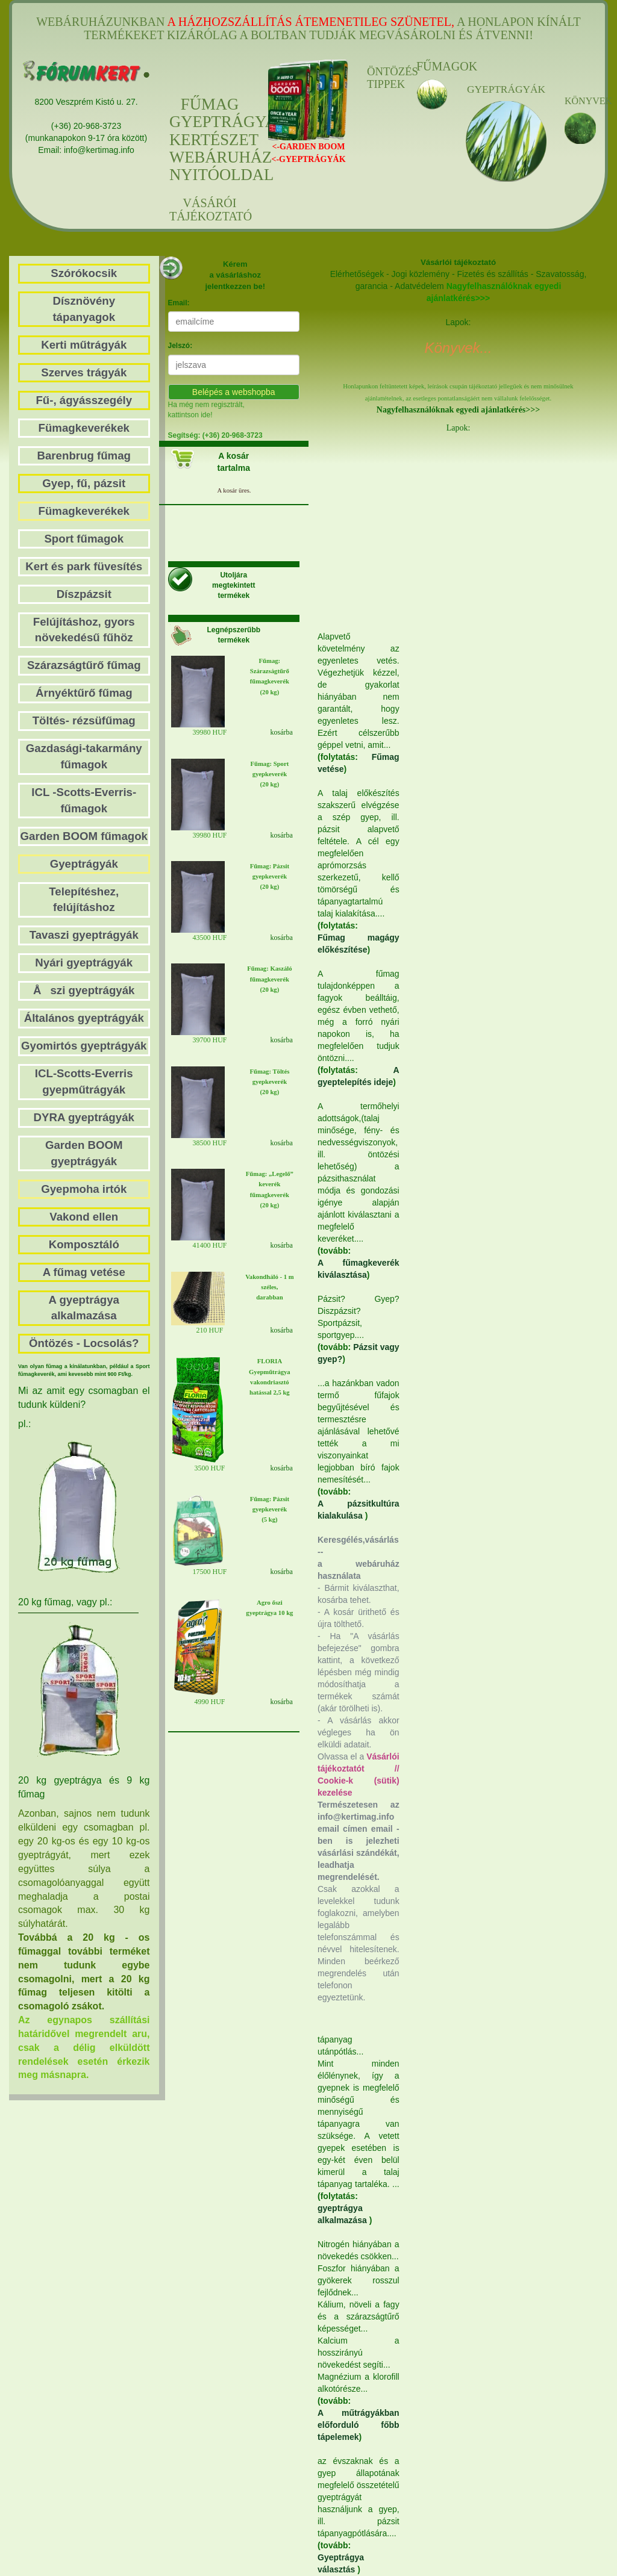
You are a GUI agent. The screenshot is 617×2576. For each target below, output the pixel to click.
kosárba (282, 732)
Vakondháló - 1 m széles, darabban (269, 1287)
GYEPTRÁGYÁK (506, 89)
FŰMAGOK (432, 66)
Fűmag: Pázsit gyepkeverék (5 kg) (269, 1509)
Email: (179, 303)
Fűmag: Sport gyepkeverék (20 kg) (270, 774)
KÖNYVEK (580, 101)
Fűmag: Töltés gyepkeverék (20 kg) (269, 1081)
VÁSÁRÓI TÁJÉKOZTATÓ (209, 209)
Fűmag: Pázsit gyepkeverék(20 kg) (269, 876)
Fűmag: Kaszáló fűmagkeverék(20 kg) (269, 978)
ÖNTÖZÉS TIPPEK (382, 78)
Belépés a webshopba (233, 392)
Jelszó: (180, 345)
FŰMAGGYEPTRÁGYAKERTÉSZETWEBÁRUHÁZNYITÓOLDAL (209, 140)
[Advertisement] (476, 530)
